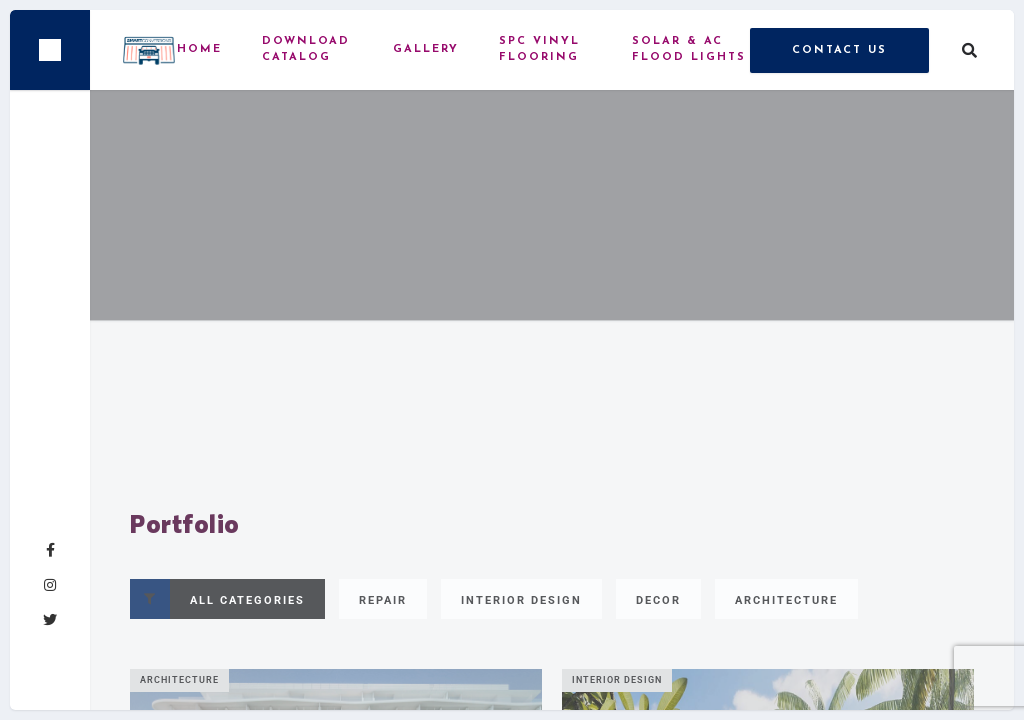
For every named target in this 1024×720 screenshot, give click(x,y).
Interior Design (521, 600)
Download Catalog (306, 50)
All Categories (217, 599)
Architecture (786, 600)
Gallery (426, 49)
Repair (383, 600)
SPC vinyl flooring (539, 50)
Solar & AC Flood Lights (689, 50)
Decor (658, 600)
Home (199, 49)
